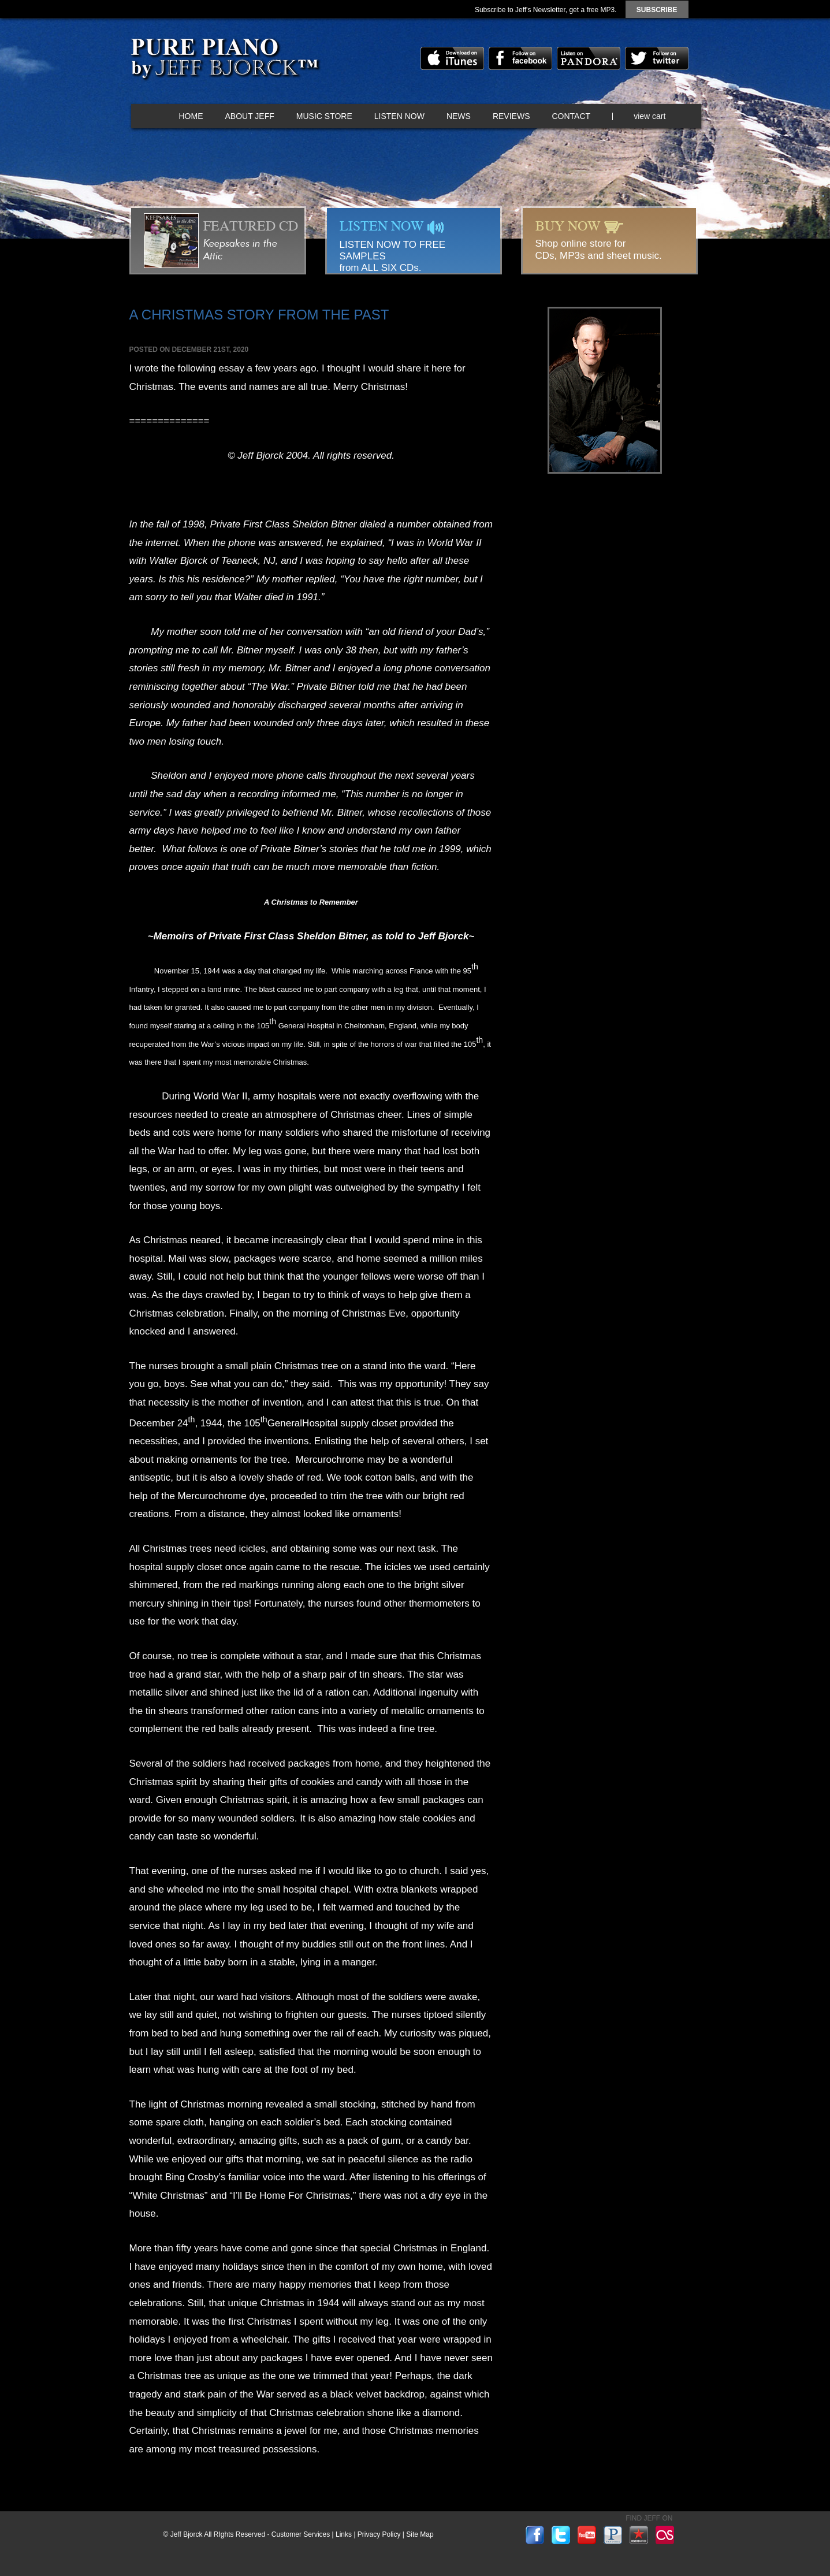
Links (344, 2534)
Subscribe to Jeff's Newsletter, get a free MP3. (546, 10)
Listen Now (399, 116)
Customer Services (300, 2534)
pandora (588, 58)
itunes (452, 58)
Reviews (511, 116)
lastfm (665, 2535)
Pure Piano (224, 61)
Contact (571, 116)
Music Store (324, 116)
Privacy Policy (379, 2534)
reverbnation (639, 2535)
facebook (520, 58)
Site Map (419, 2534)
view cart (649, 116)
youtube (587, 2535)
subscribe (657, 10)
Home (191, 116)
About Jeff (249, 116)
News (458, 116)
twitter (656, 58)
